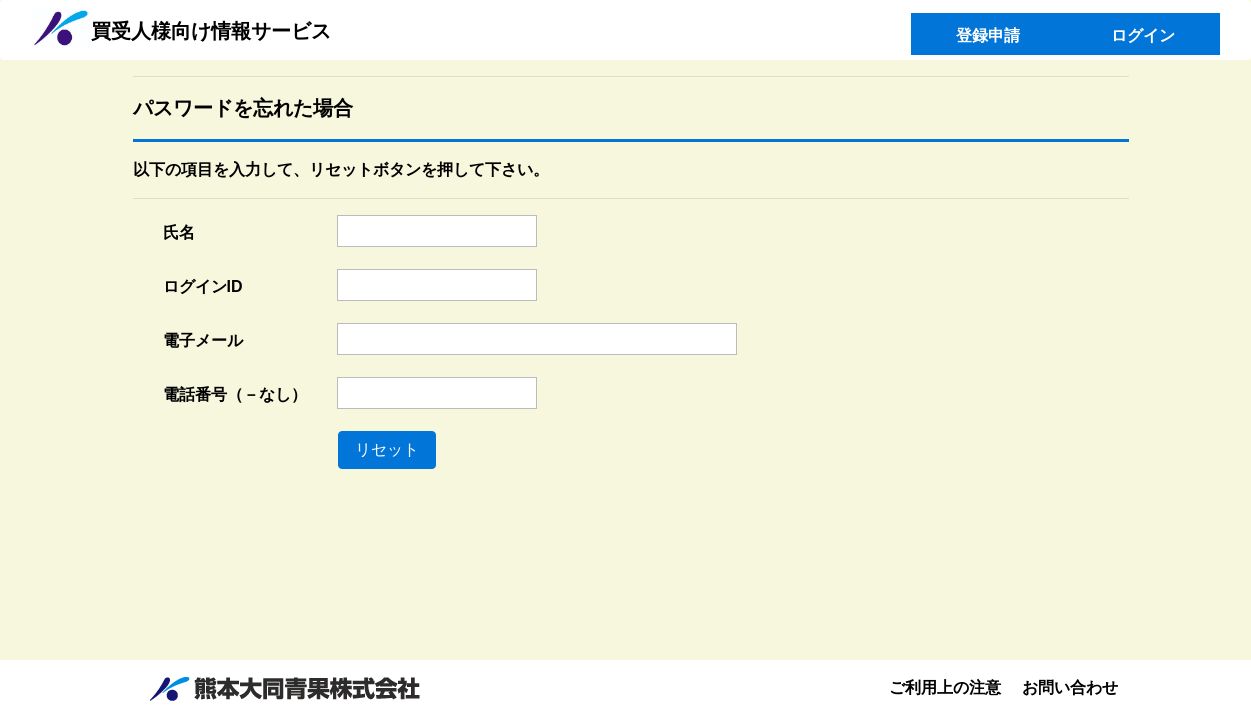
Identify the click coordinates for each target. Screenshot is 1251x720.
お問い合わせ (1070, 687)
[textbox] (437, 231)
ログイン (1143, 35)
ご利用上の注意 (945, 687)
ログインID (203, 286)
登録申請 (988, 35)
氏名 (179, 232)
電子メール (203, 340)
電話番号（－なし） (235, 394)
